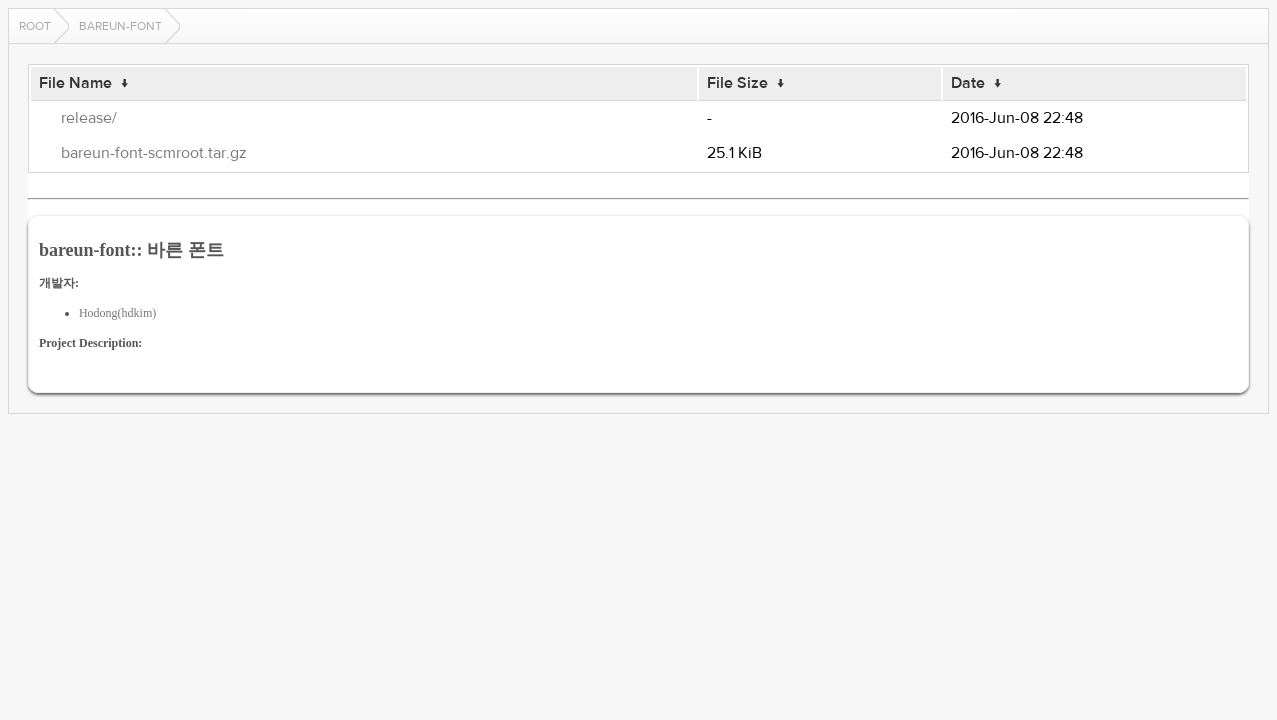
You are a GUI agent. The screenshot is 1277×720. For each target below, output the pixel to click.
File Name (75, 83)
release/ (89, 118)
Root (35, 26)
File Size (737, 83)
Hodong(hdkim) (117, 313)
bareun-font (120, 26)
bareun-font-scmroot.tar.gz (154, 153)
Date (968, 83)
